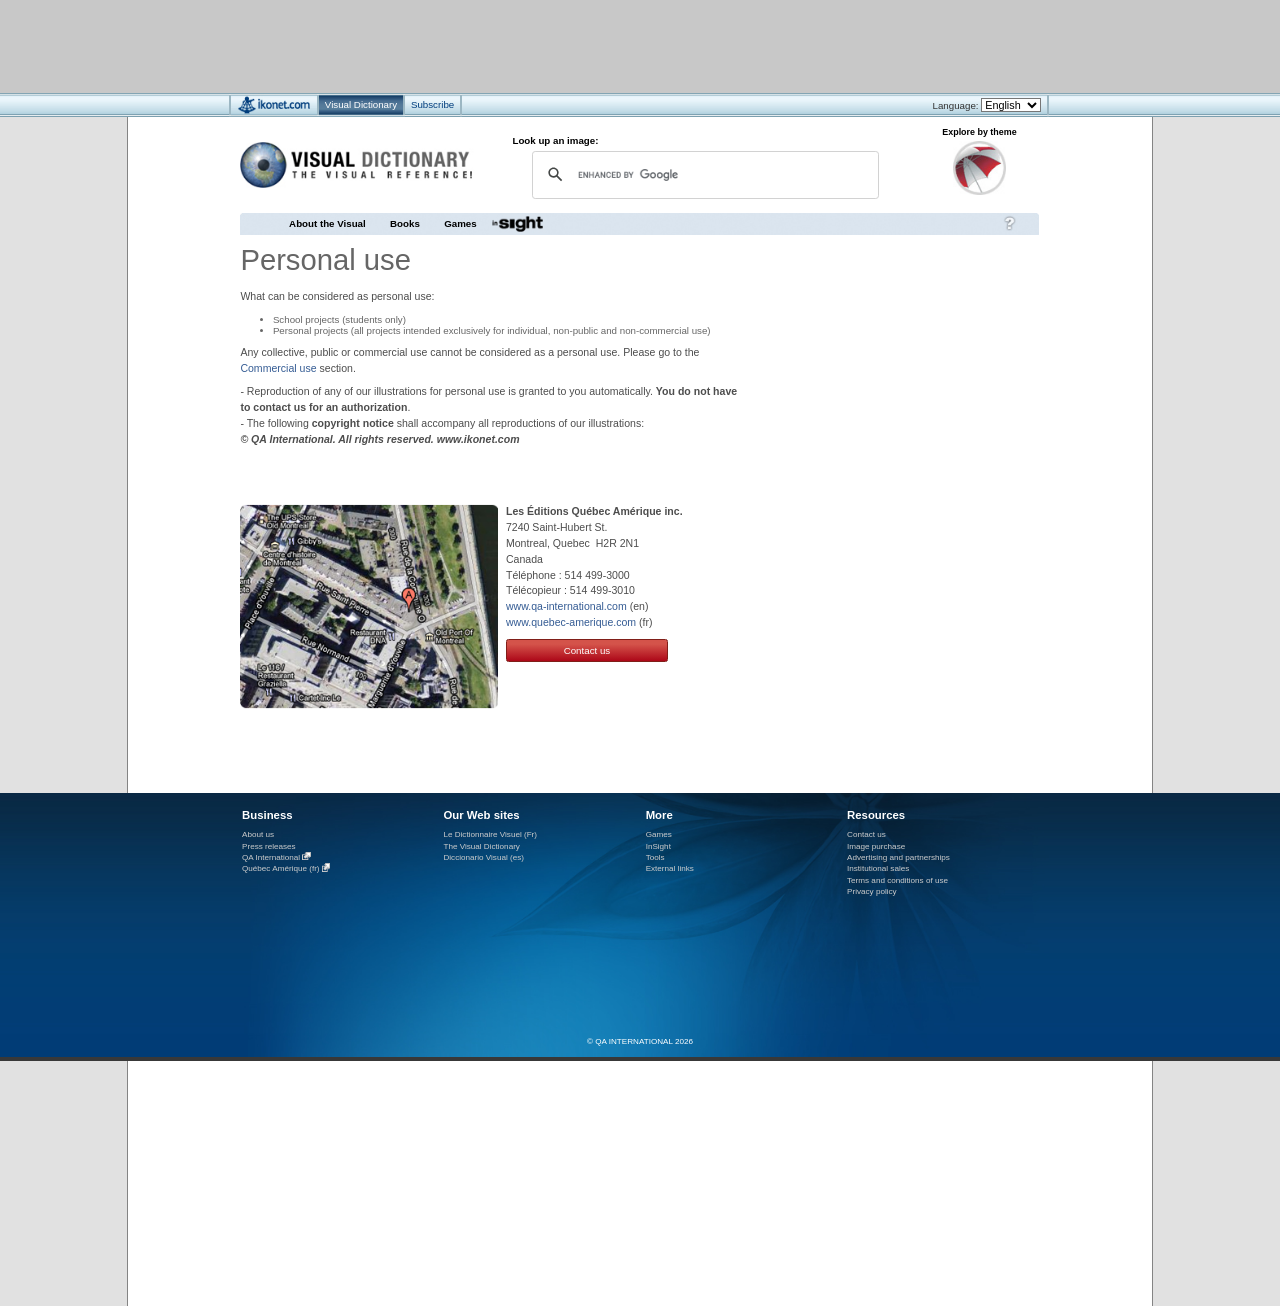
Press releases (269, 846)
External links (670, 868)
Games (460, 223)
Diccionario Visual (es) (483, 857)
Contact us (587, 650)
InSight (658, 846)
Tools (655, 857)
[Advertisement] (580, 45)
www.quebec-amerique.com (571, 622)
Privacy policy (872, 891)
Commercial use (278, 368)
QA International (271, 857)
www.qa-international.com (566, 606)
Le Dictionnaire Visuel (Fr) (490, 834)
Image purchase (876, 846)
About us (258, 834)
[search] (702, 174)
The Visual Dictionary (481, 846)
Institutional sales (878, 868)
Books (405, 223)
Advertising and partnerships (898, 857)
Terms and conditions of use (897, 880)
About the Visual (327, 223)
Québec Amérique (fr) (281, 869)
